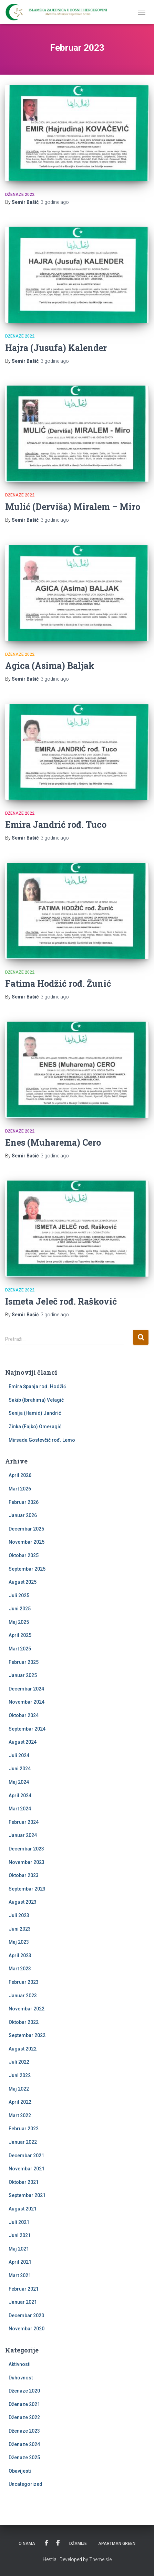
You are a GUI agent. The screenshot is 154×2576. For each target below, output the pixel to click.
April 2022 (20, 2102)
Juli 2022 (19, 2062)
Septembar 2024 (27, 1729)
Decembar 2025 (26, 1529)
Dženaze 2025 (24, 2457)
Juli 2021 (19, 2222)
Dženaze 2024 (24, 2444)
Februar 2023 (24, 1982)
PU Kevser (58, 2543)
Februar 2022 (24, 2128)
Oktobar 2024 (24, 1715)
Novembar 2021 (26, 2168)
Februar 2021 (24, 2289)
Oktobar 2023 (24, 1875)
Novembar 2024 (26, 1702)
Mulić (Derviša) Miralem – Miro (72, 506)
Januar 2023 (23, 1995)
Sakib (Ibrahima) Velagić (36, 1400)
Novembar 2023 (26, 1862)
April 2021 (20, 2262)
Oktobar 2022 (24, 2022)
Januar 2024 (23, 1835)
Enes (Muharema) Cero (53, 1142)
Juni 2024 (20, 1768)
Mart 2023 (20, 1968)
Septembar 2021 (27, 2195)
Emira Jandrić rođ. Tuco (55, 824)
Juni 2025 (20, 1608)
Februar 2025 (24, 1662)
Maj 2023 (19, 1942)
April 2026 (20, 1475)
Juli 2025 (19, 1595)
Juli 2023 (19, 1915)
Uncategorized (25, 2484)
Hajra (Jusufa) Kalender (56, 347)
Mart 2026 (20, 1488)
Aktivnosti (20, 2364)
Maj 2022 (19, 2089)
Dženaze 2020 (24, 2391)
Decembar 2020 (26, 2315)
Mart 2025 (20, 1648)
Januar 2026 (23, 1515)
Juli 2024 (19, 1755)
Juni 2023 (20, 1929)
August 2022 (23, 2049)
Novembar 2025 (26, 1542)
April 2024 (20, 1795)
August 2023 (23, 1902)
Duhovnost (21, 2377)
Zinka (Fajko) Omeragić (35, 1426)
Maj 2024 (19, 1782)
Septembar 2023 (27, 1889)
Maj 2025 (19, 1622)
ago (55, 202)
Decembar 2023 (26, 1849)
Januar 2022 (23, 2142)
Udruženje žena (46, 2543)
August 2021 (23, 2209)
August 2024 (23, 1742)
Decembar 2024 (26, 1689)
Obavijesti (20, 2471)
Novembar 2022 (26, 2008)
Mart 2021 (20, 2275)
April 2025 (20, 1635)
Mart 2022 (20, 2115)
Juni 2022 (20, 2075)
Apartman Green (116, 2543)
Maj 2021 (19, 2249)
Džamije (78, 2543)
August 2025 (23, 1582)
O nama (27, 2543)
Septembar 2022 (27, 2035)
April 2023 (20, 1955)
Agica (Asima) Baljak (49, 665)
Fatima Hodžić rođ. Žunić (58, 983)
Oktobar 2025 (24, 1555)
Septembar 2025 (27, 1569)
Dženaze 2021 (24, 2404)
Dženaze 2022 (19, 194)
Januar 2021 (23, 2302)
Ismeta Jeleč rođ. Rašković (61, 1301)
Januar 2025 (23, 1675)
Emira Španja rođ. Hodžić (37, 1386)
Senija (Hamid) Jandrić (35, 1413)
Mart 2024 (20, 1808)
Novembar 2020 (26, 2328)
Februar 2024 (24, 1822)
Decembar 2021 (26, 2155)
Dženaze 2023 (24, 2431)
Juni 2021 (20, 2235)
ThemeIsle (100, 2559)
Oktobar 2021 (24, 2182)
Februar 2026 (24, 1502)
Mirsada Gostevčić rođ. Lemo (42, 1440)
